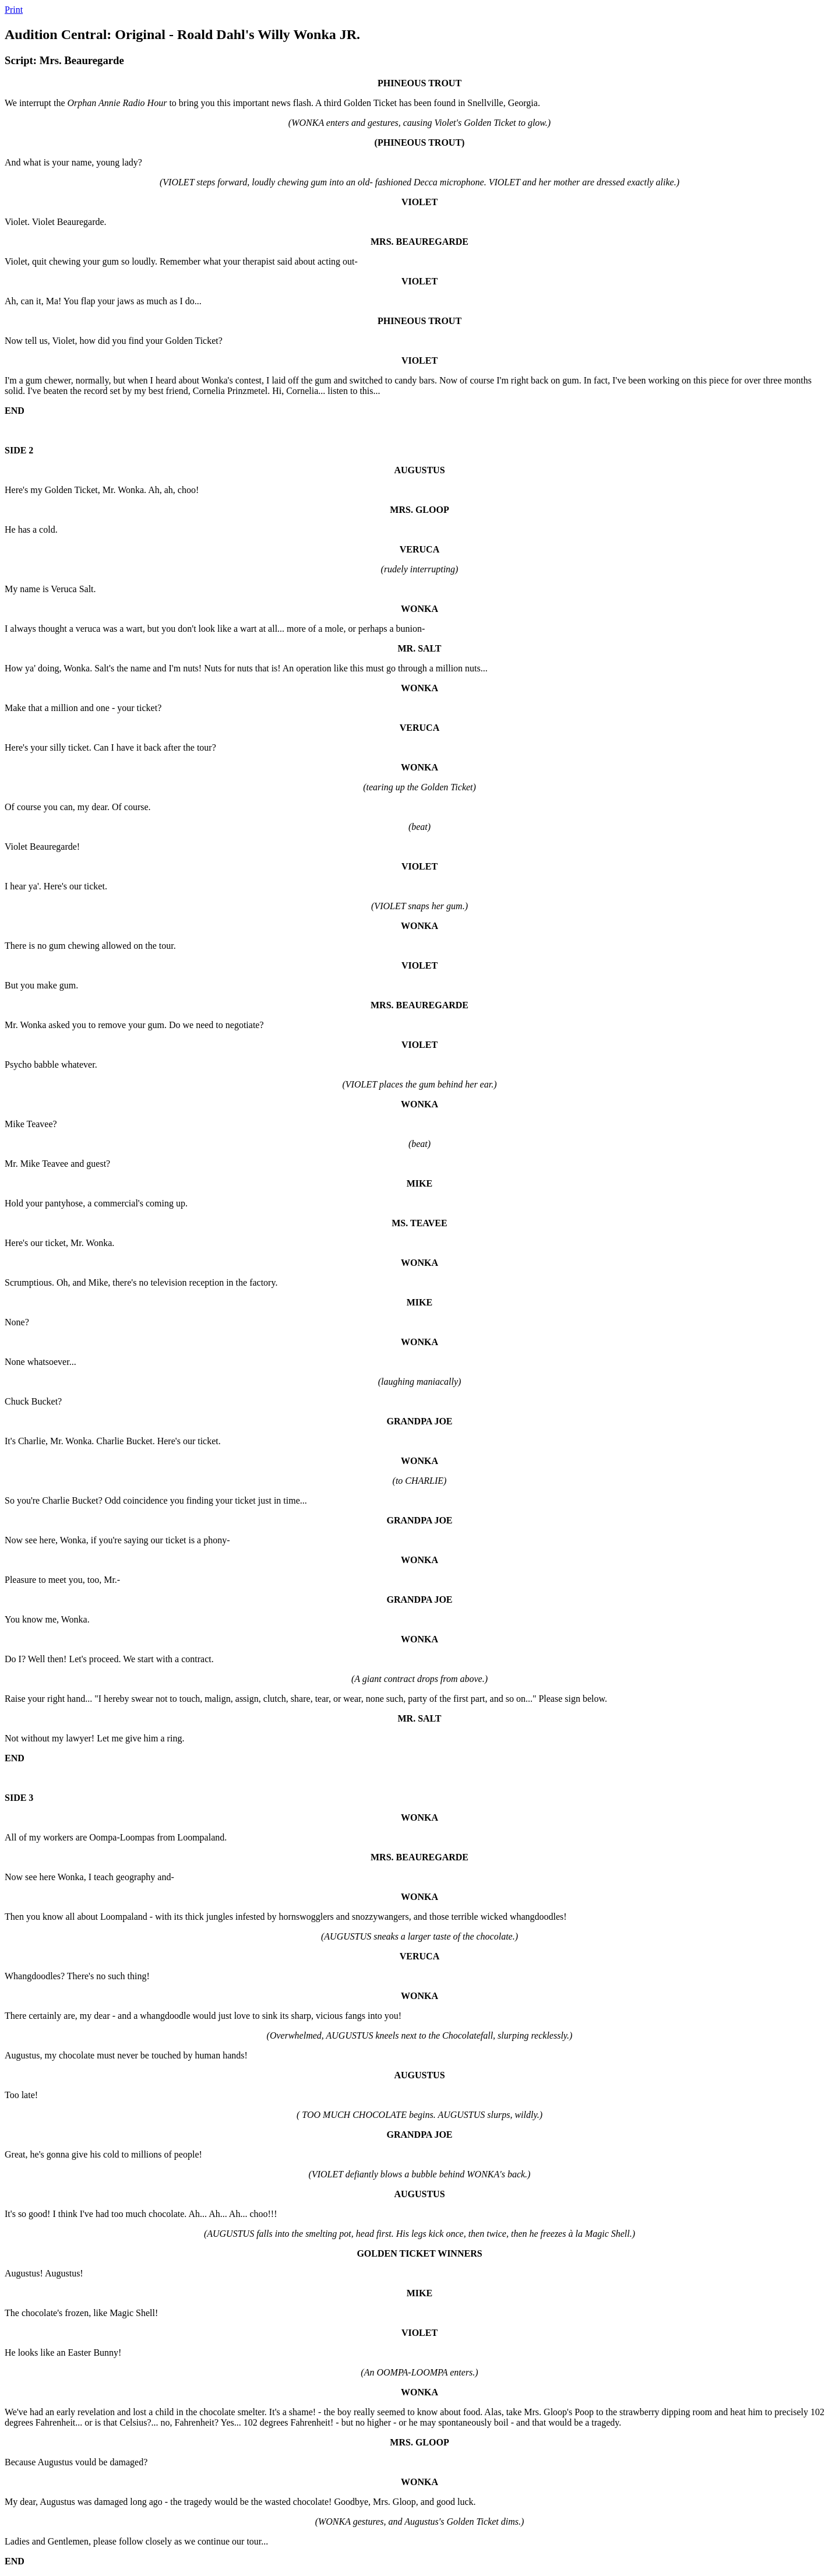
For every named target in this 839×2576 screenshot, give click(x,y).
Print (14, 10)
